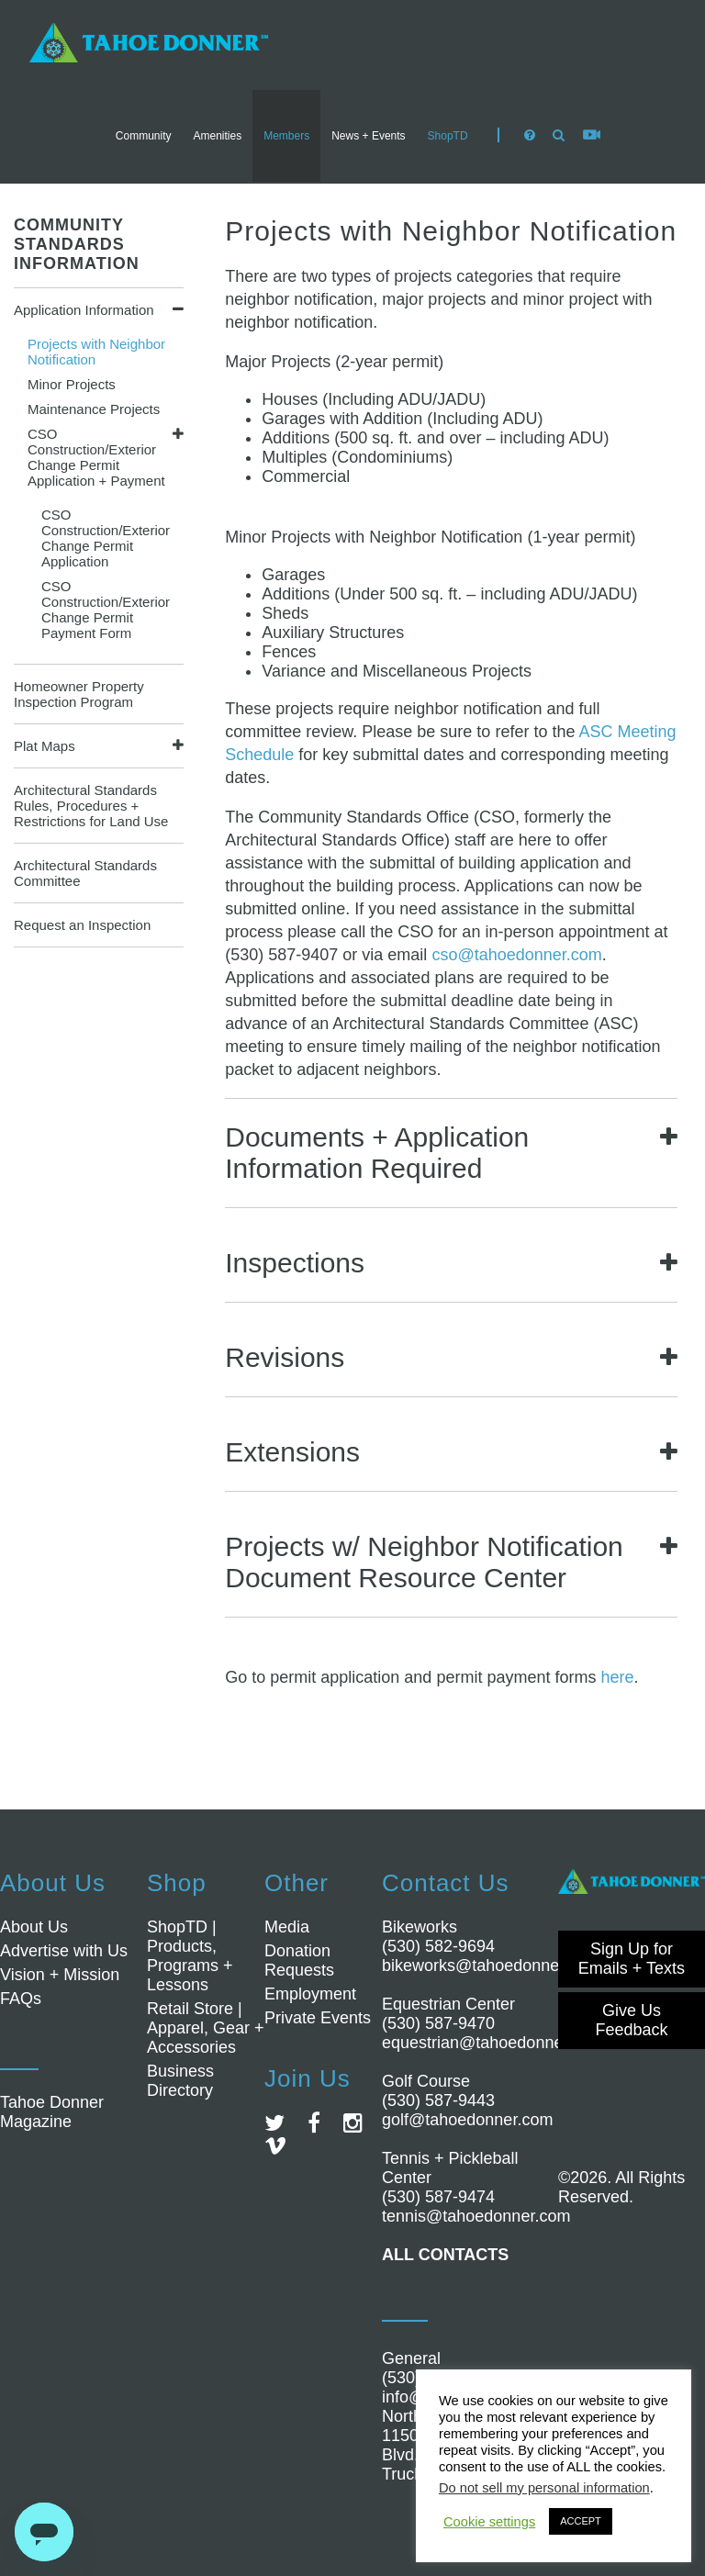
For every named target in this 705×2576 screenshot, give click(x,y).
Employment (310, 1994)
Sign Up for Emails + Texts (631, 1958)
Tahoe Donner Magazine (52, 2112)
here (616, 1677)
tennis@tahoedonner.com (476, 2216)
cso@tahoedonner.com (516, 955)
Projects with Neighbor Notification (96, 351)
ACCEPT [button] (580, 2520)
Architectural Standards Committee (85, 873)
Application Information (84, 310)
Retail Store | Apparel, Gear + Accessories (205, 2027)
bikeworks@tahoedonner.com (490, 1965)
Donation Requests (299, 1960)
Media (286, 1927)
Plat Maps (44, 746)
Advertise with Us (64, 1951)
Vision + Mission (59, 1975)
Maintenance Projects (94, 409)
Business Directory (180, 2081)
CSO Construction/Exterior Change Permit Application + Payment (96, 457)
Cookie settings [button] (489, 2521)
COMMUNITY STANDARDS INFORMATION (77, 244)
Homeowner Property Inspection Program (79, 694)
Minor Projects (72, 384)
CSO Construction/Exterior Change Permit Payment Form (105, 609)
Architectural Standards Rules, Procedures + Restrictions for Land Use (91, 805)
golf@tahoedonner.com (467, 2120)
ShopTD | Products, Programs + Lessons (190, 1956)
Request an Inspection (82, 925)
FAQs (20, 1998)
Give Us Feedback (631, 2020)
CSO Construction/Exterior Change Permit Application (105, 538)
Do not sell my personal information (544, 2488)
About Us (34, 1927)
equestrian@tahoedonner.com (492, 2042)
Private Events (317, 2018)
